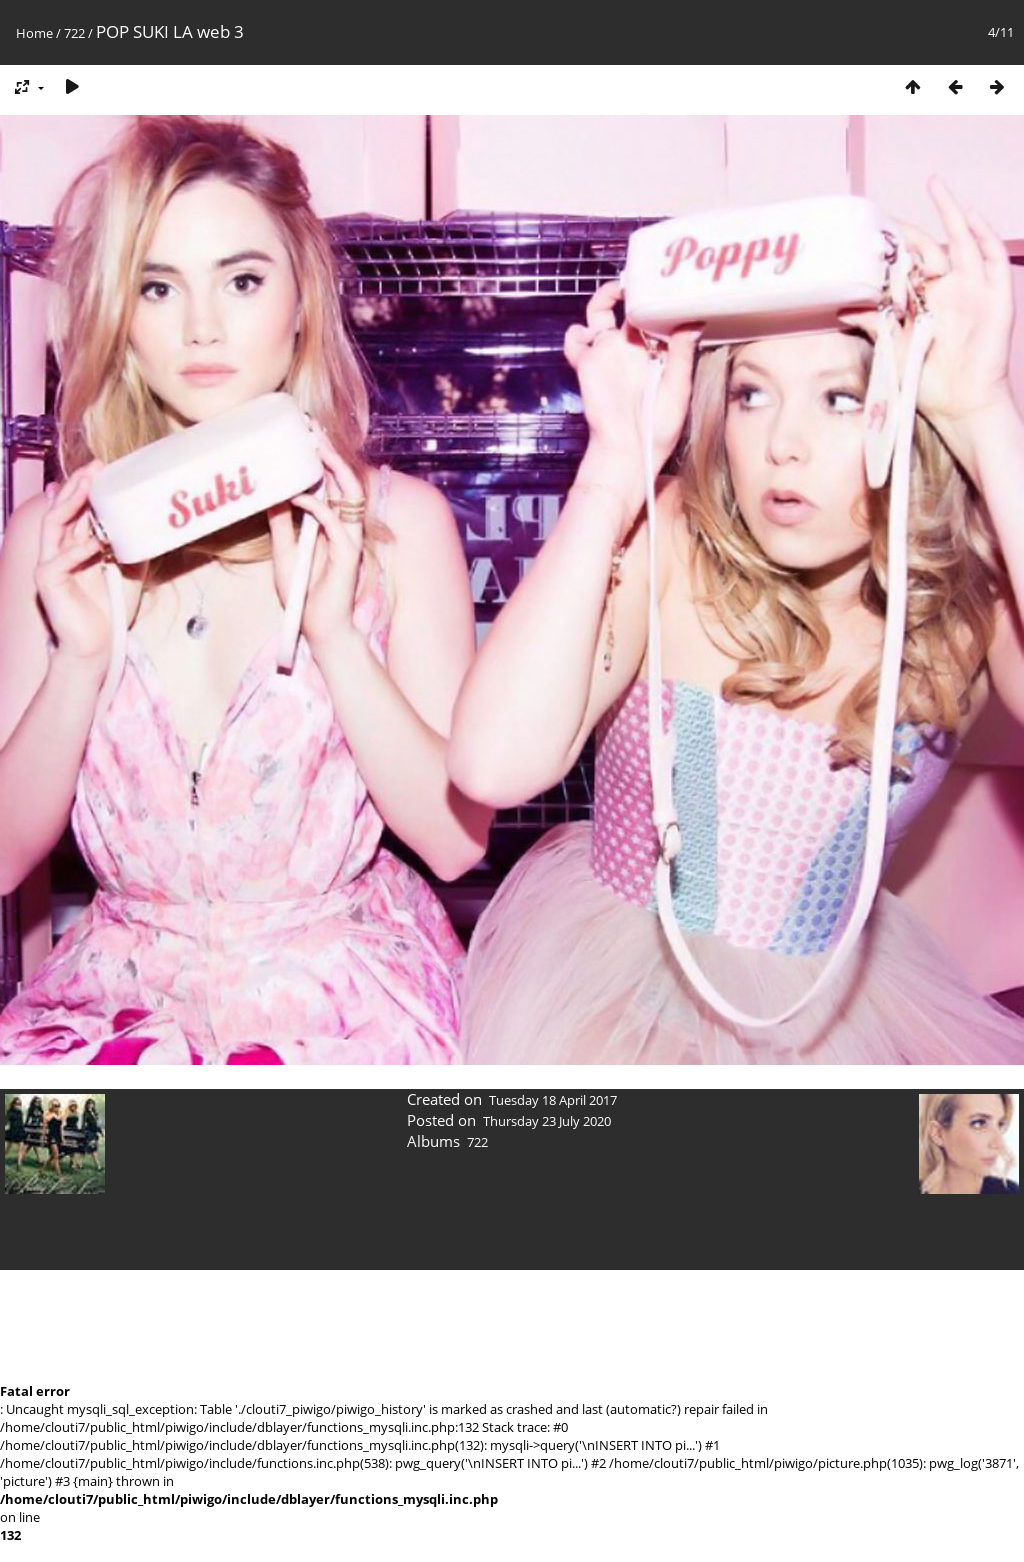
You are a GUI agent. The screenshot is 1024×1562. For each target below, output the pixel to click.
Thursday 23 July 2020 (547, 1121)
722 (74, 33)
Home (34, 33)
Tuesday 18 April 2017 (553, 1100)
